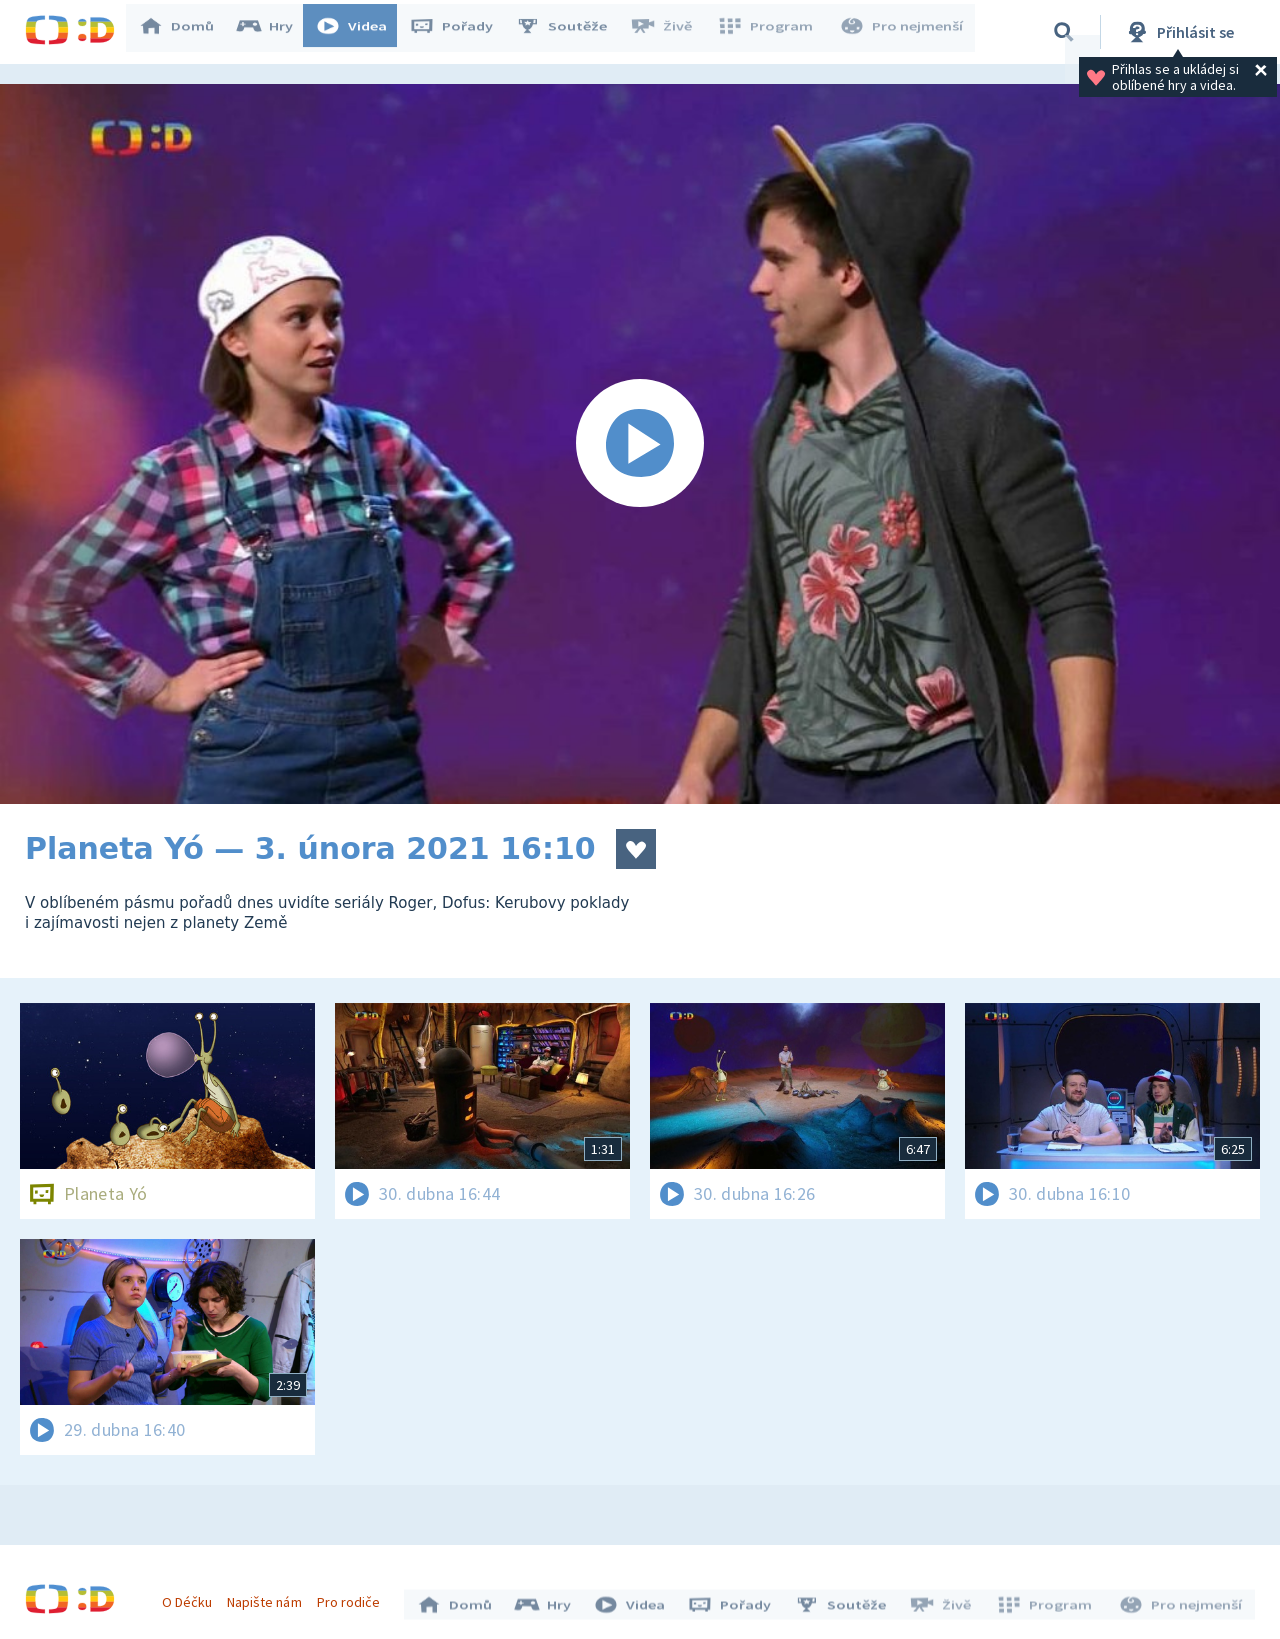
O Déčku (192, 1597)
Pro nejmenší (903, 32)
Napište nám (269, 1597)
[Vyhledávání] (1064, 32)
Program (771, 32)
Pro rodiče (353, 1597)
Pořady (461, 32)
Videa (361, 32)
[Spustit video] (640, 444)
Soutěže (571, 32)
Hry (274, 32)
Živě (670, 32)
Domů (186, 32)
